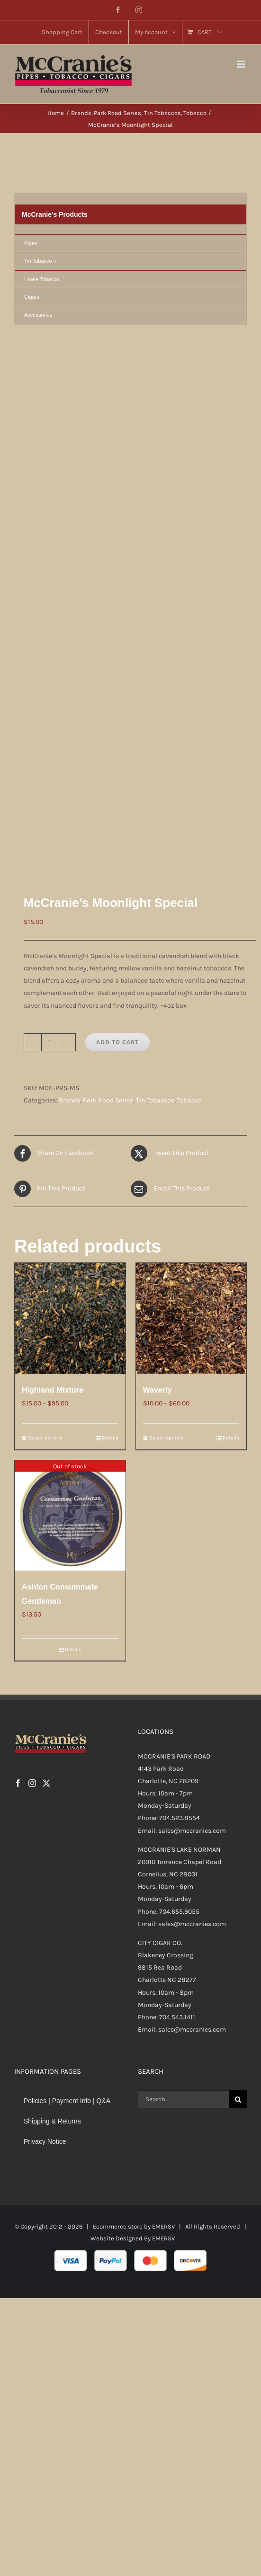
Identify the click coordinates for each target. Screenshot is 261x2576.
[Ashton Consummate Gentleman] (70, 1075)
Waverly (157, 950)
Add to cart (117, 601)
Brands (69, 660)
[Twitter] (46, 1343)
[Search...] (183, 1659)
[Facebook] (18, 1343)
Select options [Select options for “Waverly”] (166, 998)
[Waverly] (191, 878)
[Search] (238, 1659)
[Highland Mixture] (70, 878)
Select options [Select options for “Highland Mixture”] (45, 998)
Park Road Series (108, 660)
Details (110, 998)
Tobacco (189, 660)
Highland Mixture (52, 950)
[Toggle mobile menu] (242, 64)
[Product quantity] (49, 602)
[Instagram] (32, 1343)
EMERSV (163, 1786)
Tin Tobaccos (155, 660)
